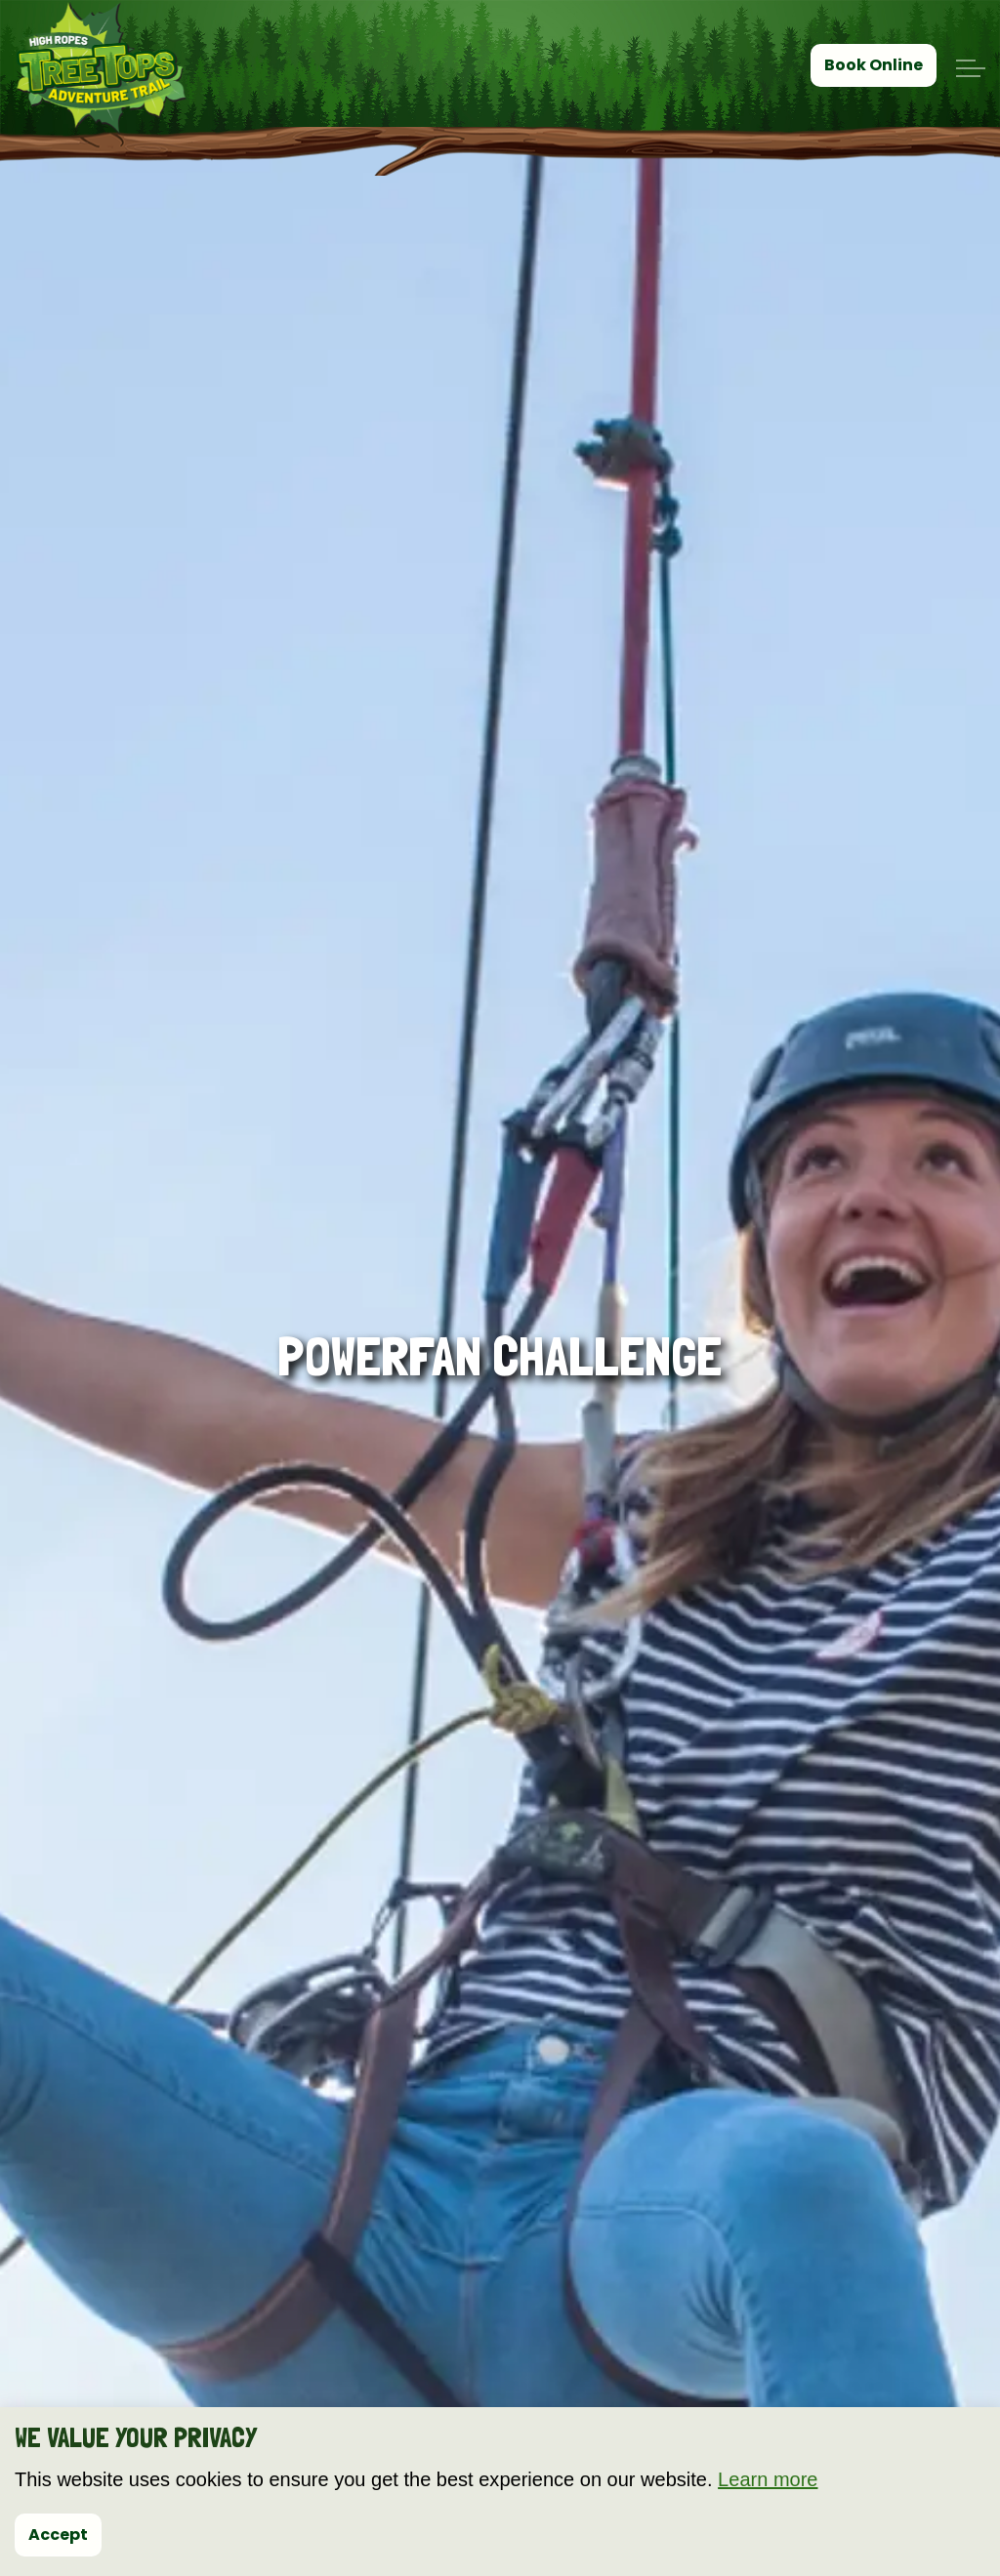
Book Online (873, 65)
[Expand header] (970, 68)
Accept (58, 2535)
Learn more (767, 2479)
